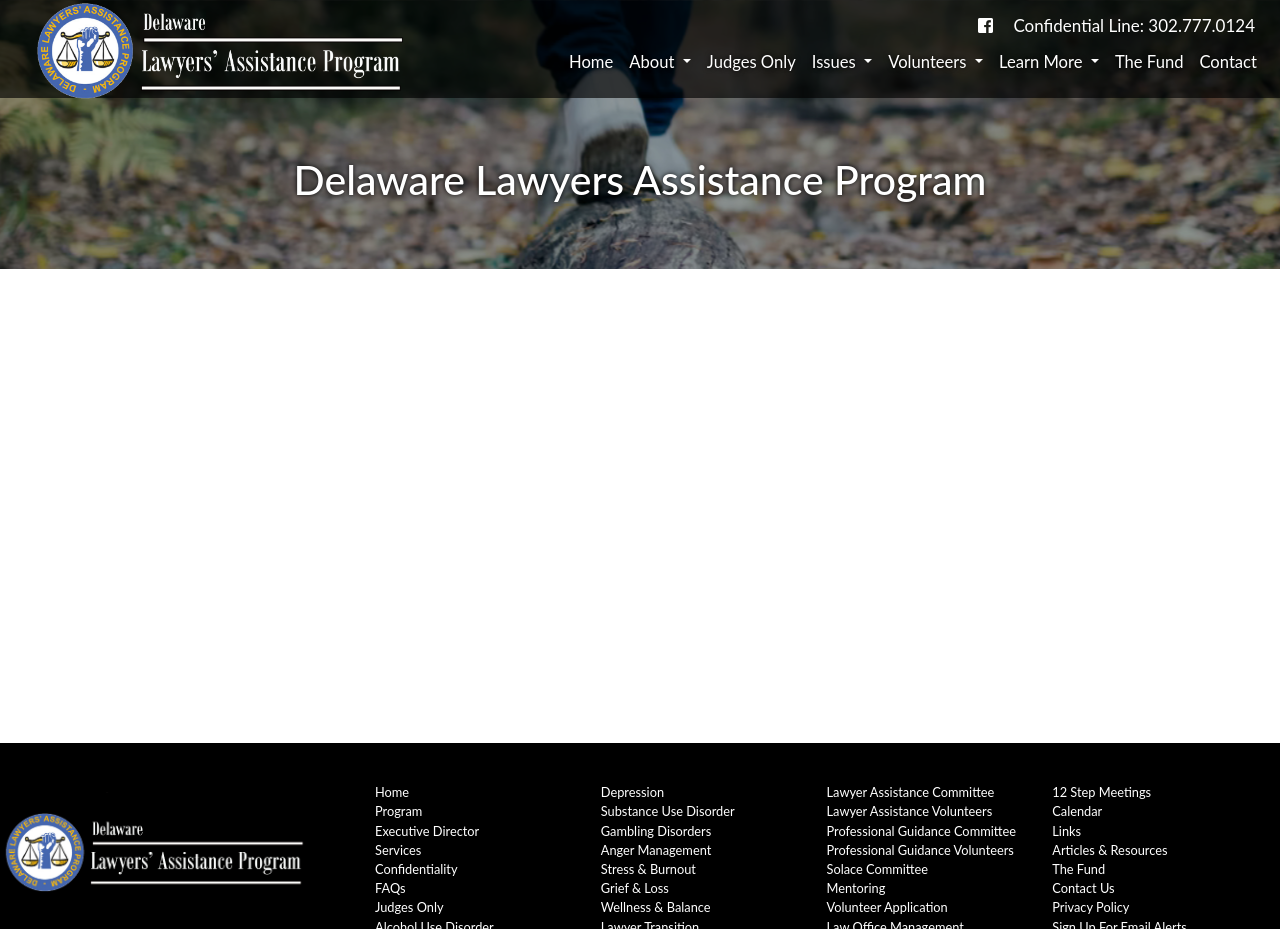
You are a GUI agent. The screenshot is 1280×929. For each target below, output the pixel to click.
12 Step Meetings (1101, 792)
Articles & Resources (1109, 850)
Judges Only (751, 62)
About (653, 62)
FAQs (390, 888)
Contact (1228, 62)
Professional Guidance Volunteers (920, 850)
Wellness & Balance (656, 907)
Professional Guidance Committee (921, 831)
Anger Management (656, 850)
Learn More (1043, 62)
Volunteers (929, 62)
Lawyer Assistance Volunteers (910, 811)
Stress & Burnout (648, 869)
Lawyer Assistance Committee (911, 792)
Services (398, 850)
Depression (632, 792)
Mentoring (856, 888)
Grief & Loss (635, 888)
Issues (836, 62)
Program (398, 811)
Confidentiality (416, 869)
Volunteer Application (887, 907)
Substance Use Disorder (668, 811)
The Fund (1149, 62)
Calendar (1077, 811)
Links (1066, 831)
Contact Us (1083, 888)
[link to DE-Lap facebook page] (985, 25)
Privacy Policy (1090, 907)
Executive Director (427, 831)
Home (591, 62)
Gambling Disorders (656, 831)
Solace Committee (878, 869)
